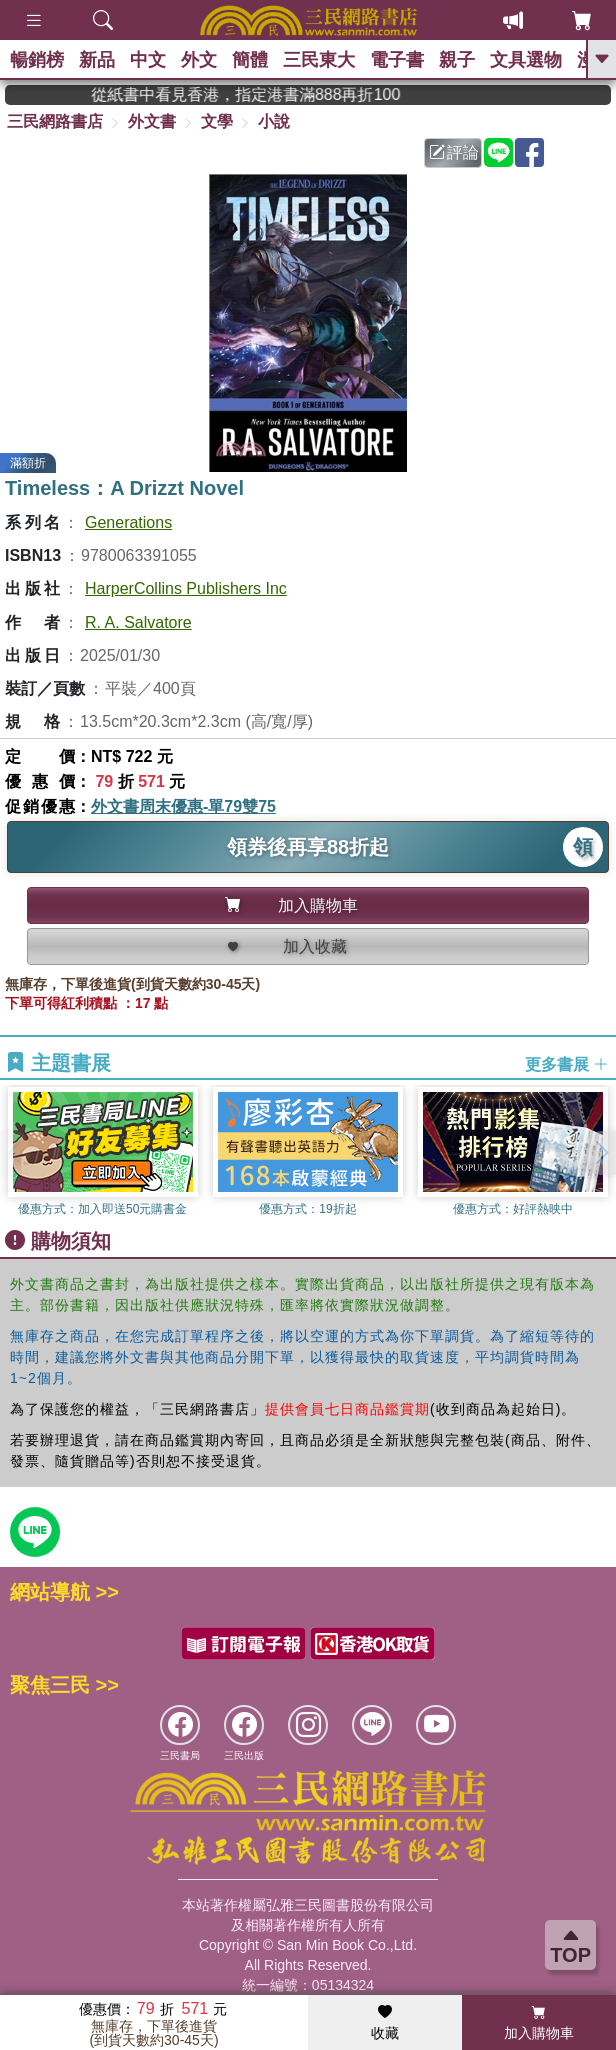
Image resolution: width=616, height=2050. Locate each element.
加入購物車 (539, 2023)
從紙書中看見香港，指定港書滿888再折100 (292, 94)
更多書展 (567, 1063)
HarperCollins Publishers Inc (186, 588)
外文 (199, 60)
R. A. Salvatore (138, 622)
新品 (97, 60)
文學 (217, 121)
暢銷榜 (37, 60)
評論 (454, 152)
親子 (457, 60)
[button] (601, 1153)
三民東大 (319, 60)
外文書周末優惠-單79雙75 (183, 806)
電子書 (397, 60)
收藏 (385, 2023)
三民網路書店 (55, 121)
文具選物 (526, 60)
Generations (128, 522)
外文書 (152, 121)
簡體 (250, 60)
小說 (274, 121)
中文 (148, 60)
